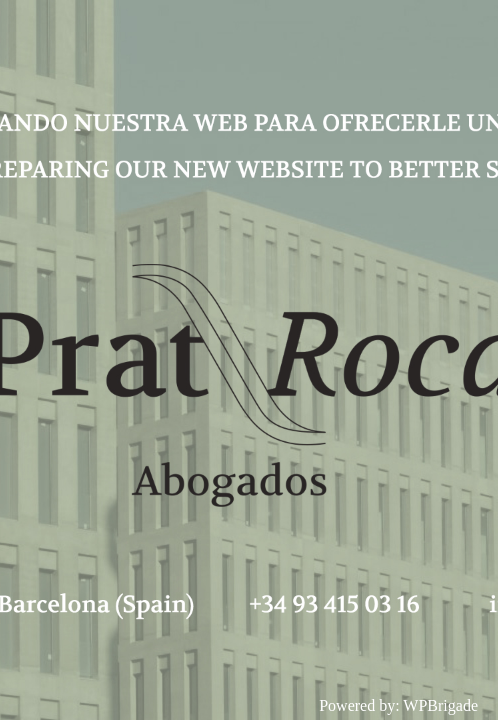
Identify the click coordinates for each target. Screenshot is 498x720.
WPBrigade (440, 705)
